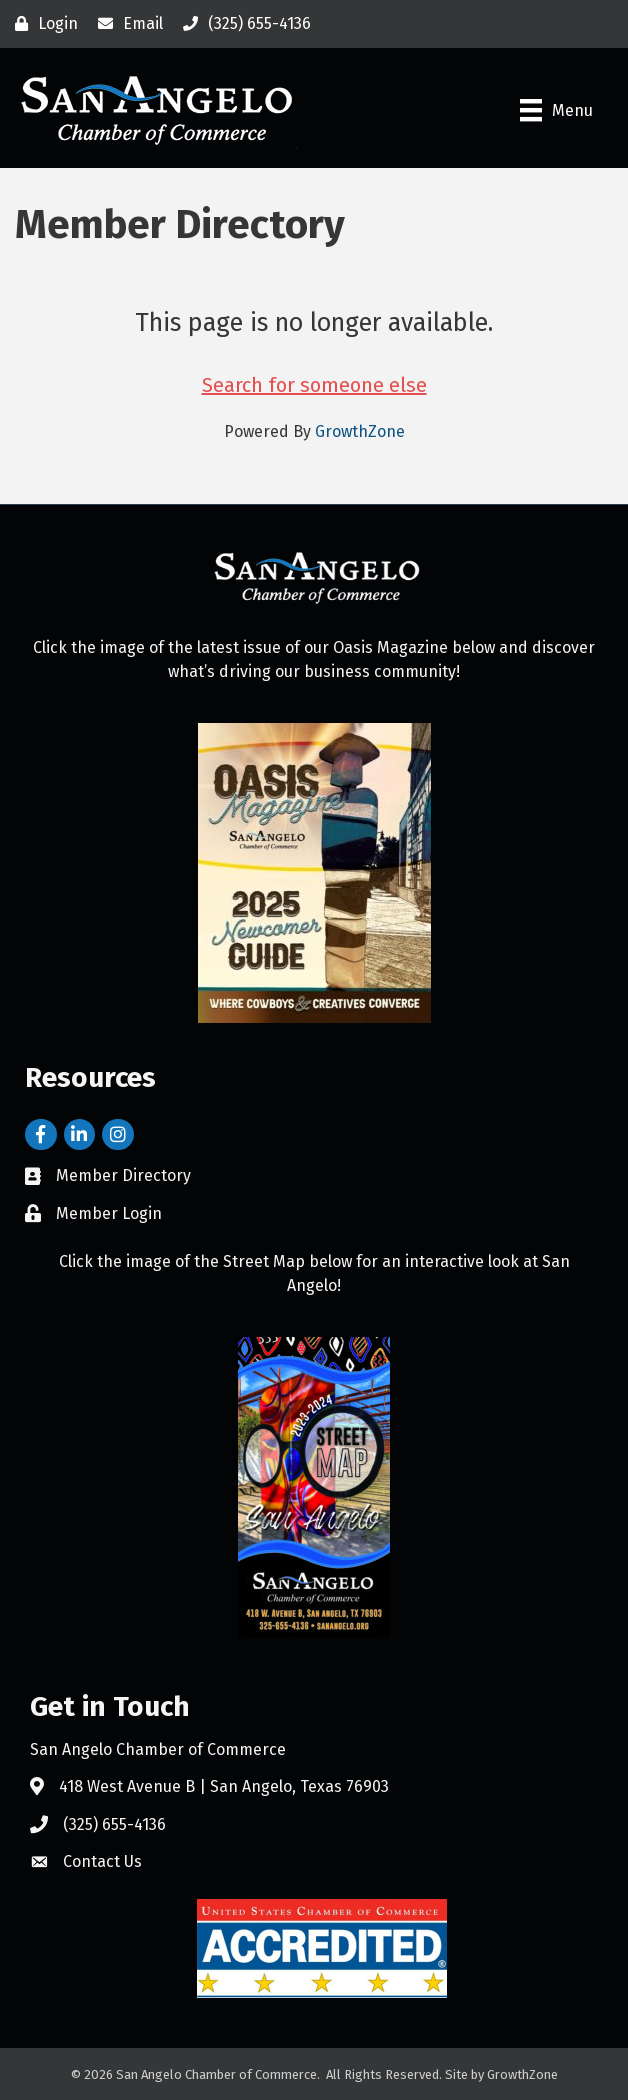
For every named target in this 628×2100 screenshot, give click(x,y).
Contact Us (102, 1861)
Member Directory (123, 1175)
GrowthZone (360, 431)
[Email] (125, 24)
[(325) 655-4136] (242, 24)
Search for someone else (314, 385)
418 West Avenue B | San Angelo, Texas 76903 (224, 1786)
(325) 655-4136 (114, 1824)
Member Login (109, 1213)
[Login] (41, 24)
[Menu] (556, 110)
